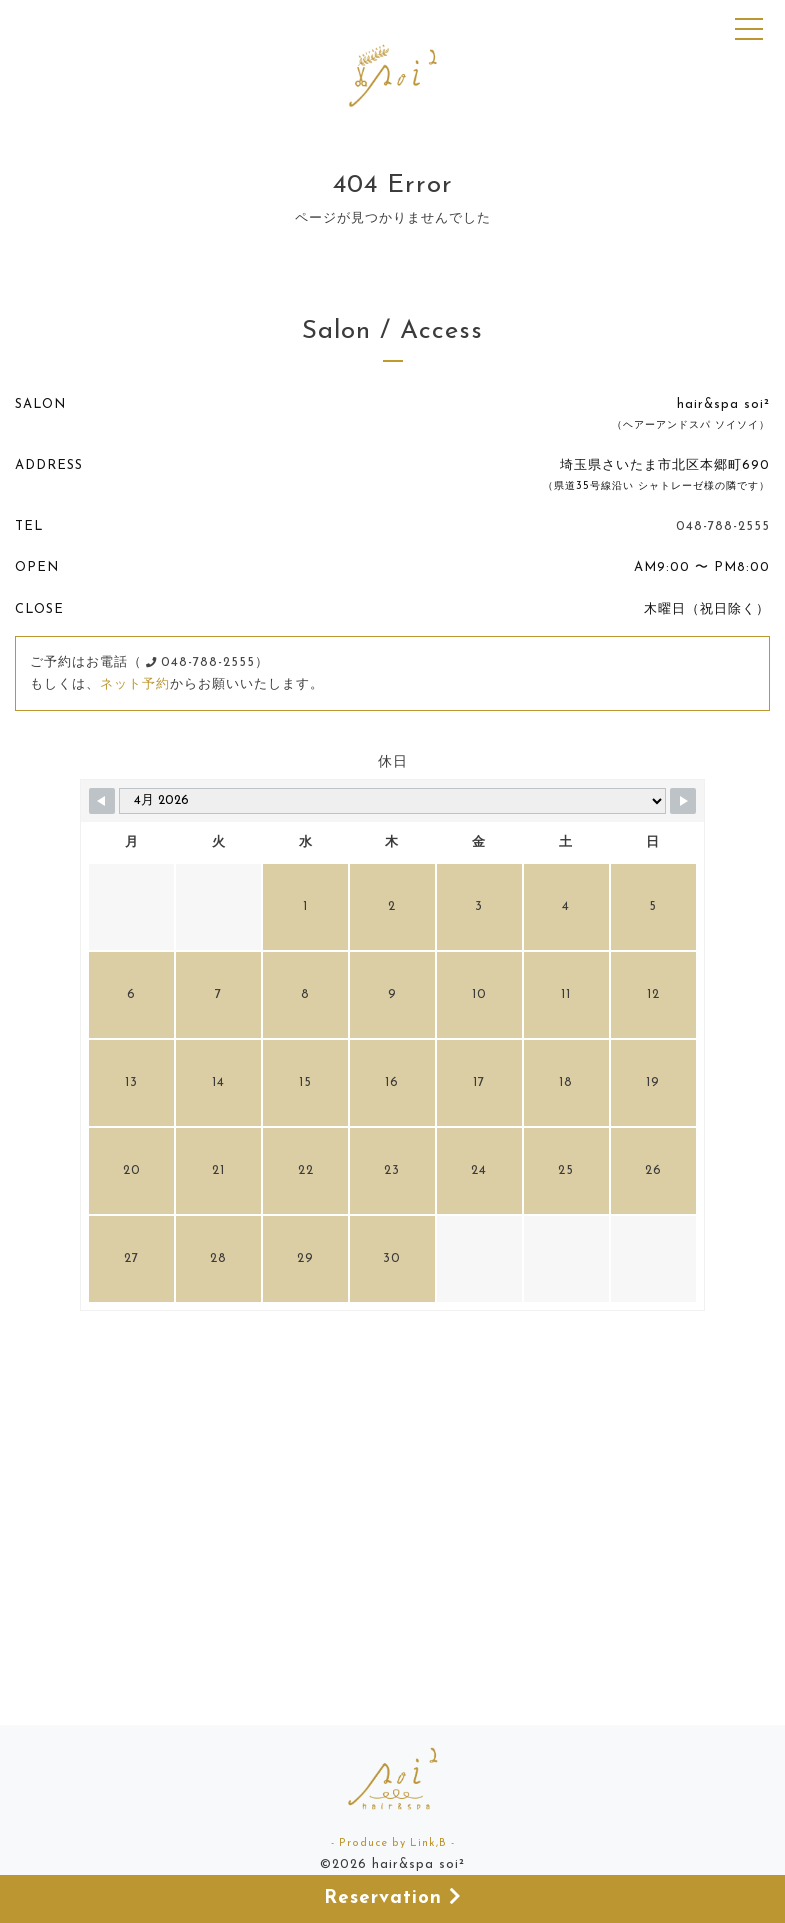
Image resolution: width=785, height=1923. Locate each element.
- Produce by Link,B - (393, 1843)
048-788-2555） (207, 662)
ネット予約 (135, 684)
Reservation (393, 1897)
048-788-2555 (723, 526)
